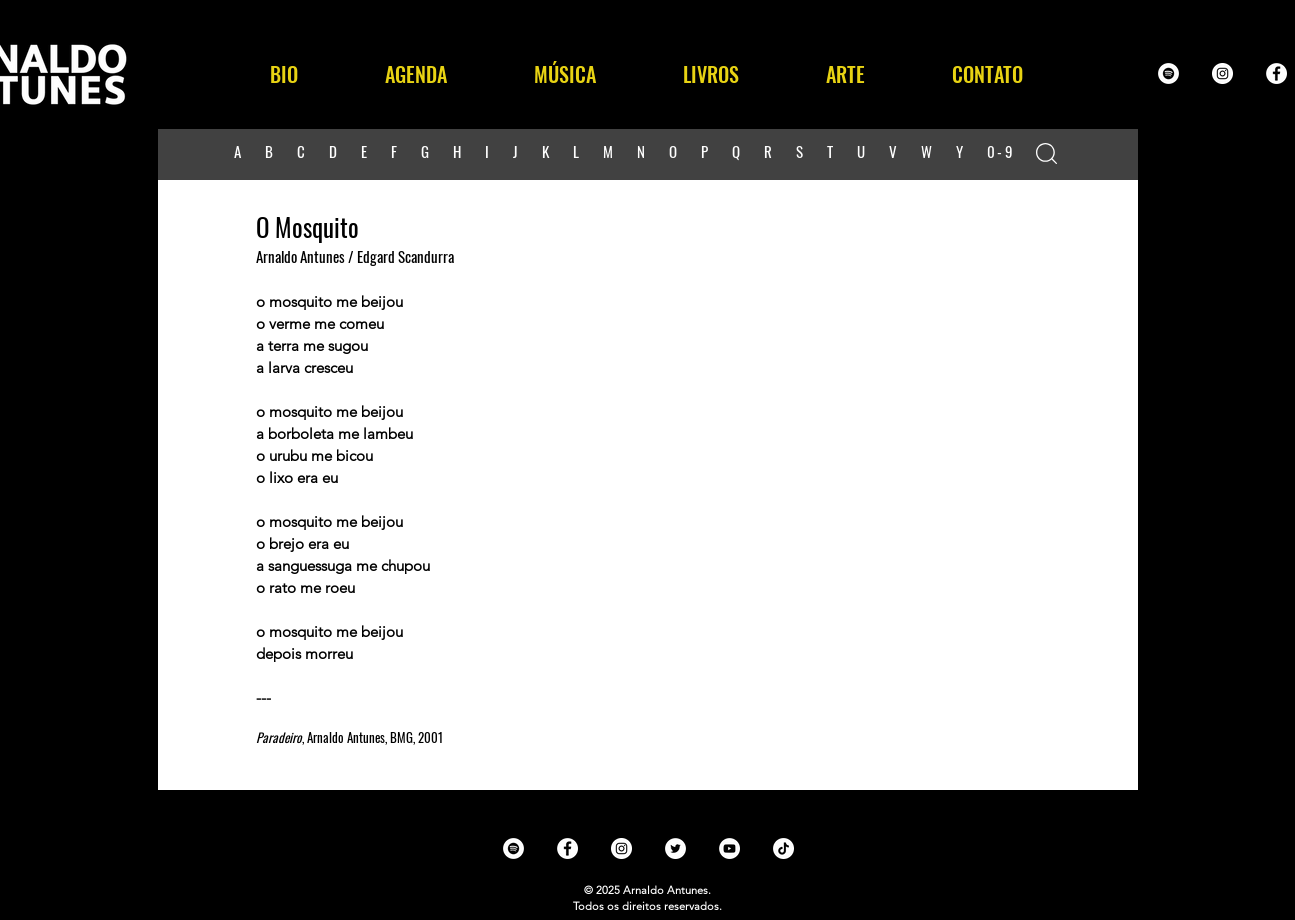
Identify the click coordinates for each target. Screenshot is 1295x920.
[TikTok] (783, 848)
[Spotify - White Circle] (1168, 73)
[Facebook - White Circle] (1276, 73)
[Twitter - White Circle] (675, 848)
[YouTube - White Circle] (729, 848)
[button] (565, 74)
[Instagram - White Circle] (1222, 73)
